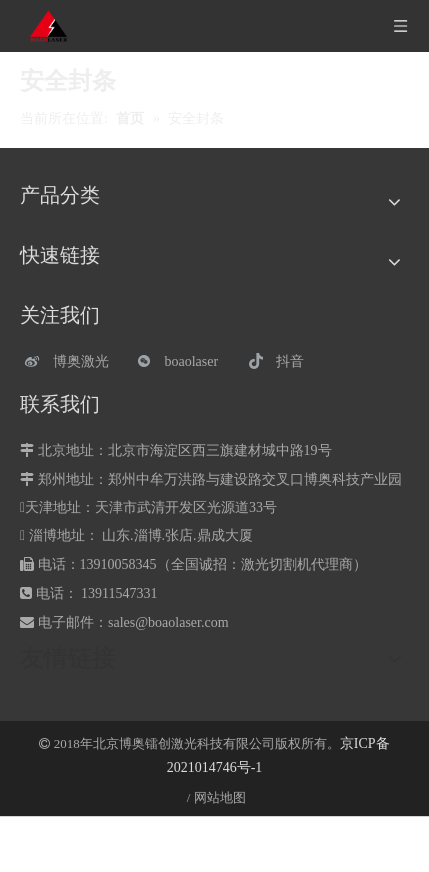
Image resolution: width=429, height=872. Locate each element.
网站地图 (220, 797)
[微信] (183, 361)
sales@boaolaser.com (168, 622)
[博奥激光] (71, 361)
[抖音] (294, 361)
